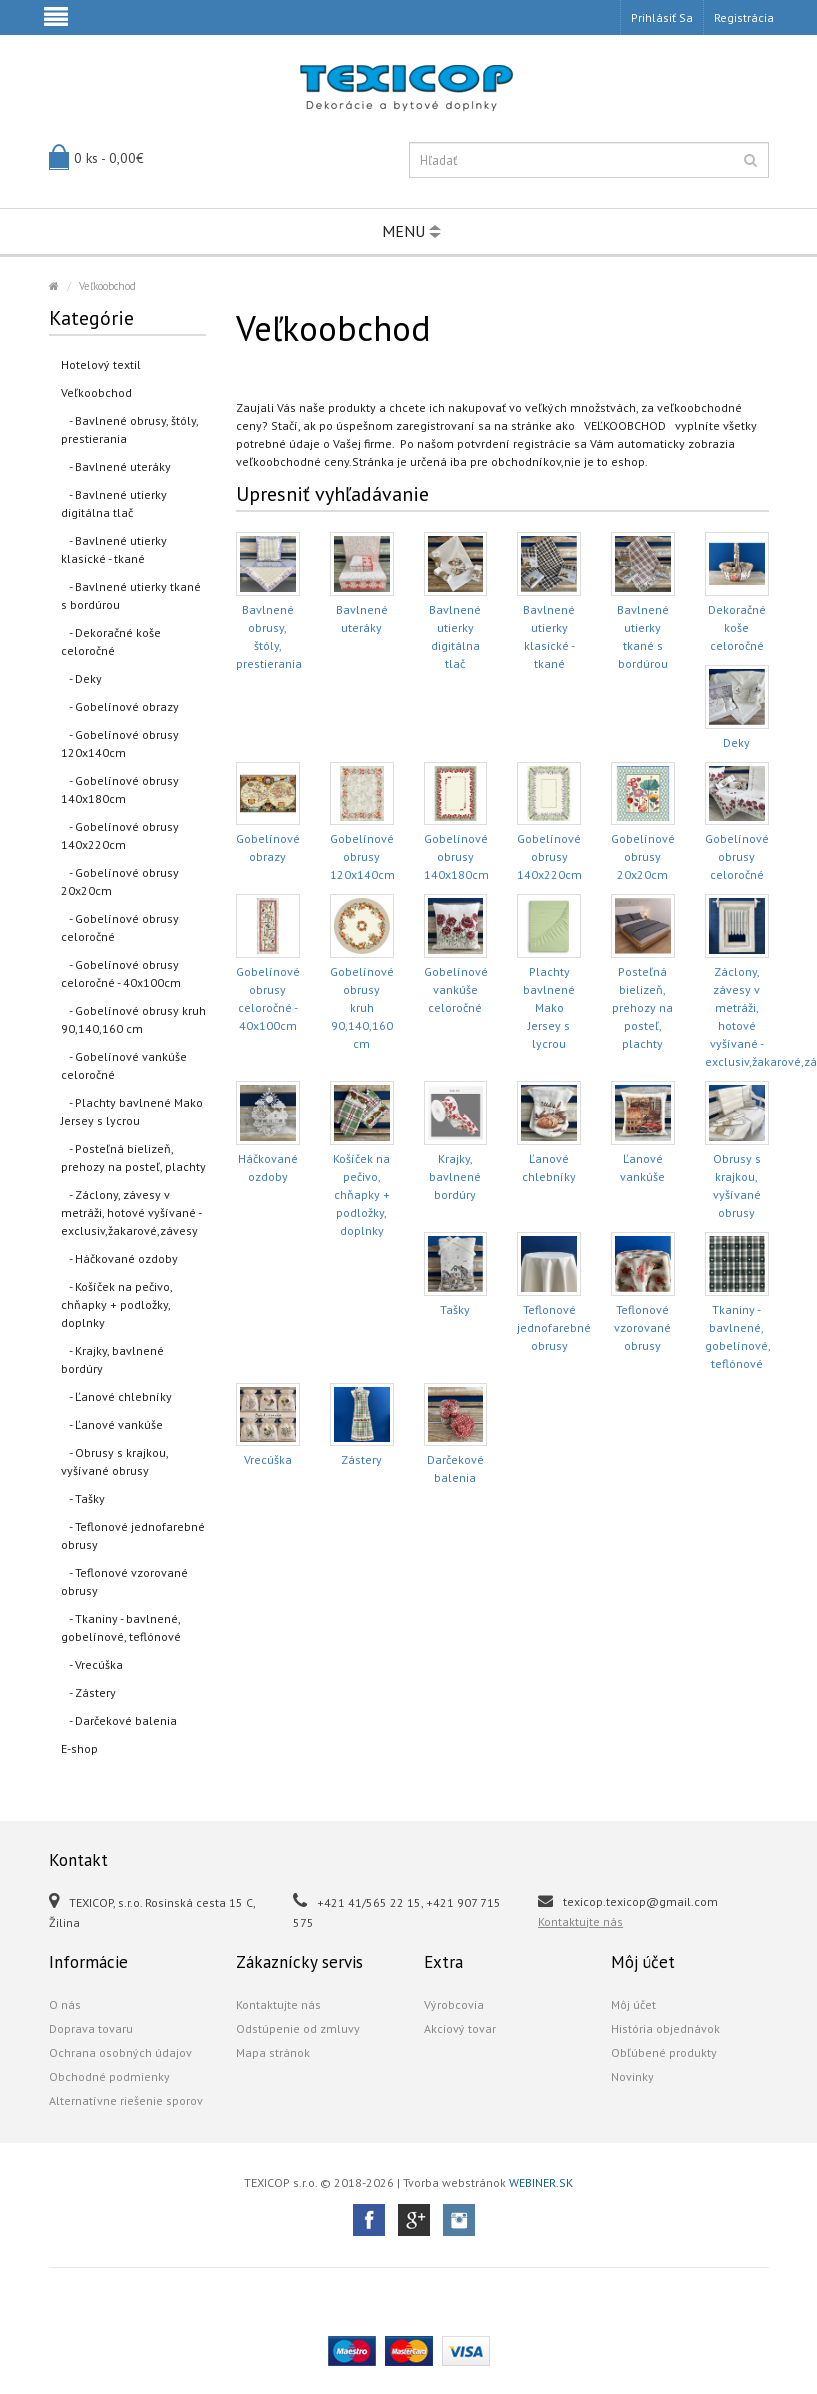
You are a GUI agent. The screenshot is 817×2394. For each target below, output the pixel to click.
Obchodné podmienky (109, 2076)
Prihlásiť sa (662, 17)
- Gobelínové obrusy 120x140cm (120, 743)
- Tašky (83, 1498)
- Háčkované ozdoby (119, 1258)
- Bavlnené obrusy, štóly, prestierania (130, 429)
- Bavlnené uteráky (116, 466)
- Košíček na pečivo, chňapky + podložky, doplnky (117, 1304)
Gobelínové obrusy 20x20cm (643, 856)
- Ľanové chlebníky (116, 1396)
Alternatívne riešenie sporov (126, 2100)
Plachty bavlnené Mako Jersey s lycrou (549, 1007)
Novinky (632, 2076)
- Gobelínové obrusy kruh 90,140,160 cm (133, 1019)
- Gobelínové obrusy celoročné (120, 927)
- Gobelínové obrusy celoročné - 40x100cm (121, 973)
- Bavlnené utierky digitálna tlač (114, 503)
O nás (65, 2004)
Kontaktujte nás (580, 1921)
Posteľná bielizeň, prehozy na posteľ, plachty (642, 1007)
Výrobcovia (454, 2004)
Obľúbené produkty (664, 2052)
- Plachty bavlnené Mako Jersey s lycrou (132, 1111)
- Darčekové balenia (119, 1720)
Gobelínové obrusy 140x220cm (549, 856)
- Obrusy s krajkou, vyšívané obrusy (115, 1461)
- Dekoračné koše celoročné (111, 641)
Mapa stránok (273, 2052)
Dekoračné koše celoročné (737, 627)
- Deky (81, 678)
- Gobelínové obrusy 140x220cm (120, 835)
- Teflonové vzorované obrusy (124, 1581)
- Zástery (88, 1692)
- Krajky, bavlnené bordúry (112, 1359)
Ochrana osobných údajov (120, 2052)
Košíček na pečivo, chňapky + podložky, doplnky (361, 1194)
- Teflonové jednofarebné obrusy (133, 1535)
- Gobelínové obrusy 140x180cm (120, 789)
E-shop (79, 1748)
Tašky (455, 1309)
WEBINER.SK (541, 2182)
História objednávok (665, 2028)
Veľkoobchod (107, 286)
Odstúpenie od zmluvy (298, 2028)
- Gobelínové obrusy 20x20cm (120, 881)
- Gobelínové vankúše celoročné (124, 1065)
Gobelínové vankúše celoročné (456, 989)
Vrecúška (268, 1459)
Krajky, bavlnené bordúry (455, 1176)
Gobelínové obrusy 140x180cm (456, 856)
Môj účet (633, 2004)
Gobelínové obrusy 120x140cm (362, 856)
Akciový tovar (460, 2028)
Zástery (361, 1459)
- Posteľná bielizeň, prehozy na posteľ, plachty (133, 1157)
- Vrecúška (92, 1664)
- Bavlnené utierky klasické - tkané (114, 549)
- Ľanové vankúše (112, 1424)
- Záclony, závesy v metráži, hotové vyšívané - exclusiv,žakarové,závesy (131, 1212)
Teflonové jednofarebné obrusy (554, 1327)
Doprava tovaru (91, 2028)
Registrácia (744, 17)
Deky (736, 742)
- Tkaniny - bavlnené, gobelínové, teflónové (121, 1627)
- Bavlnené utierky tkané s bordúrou (131, 595)
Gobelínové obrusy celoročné (737, 856)
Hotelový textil (101, 364)
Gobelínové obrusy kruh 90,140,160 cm (362, 1007)
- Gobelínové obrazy (120, 706)
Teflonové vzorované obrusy (642, 1327)
